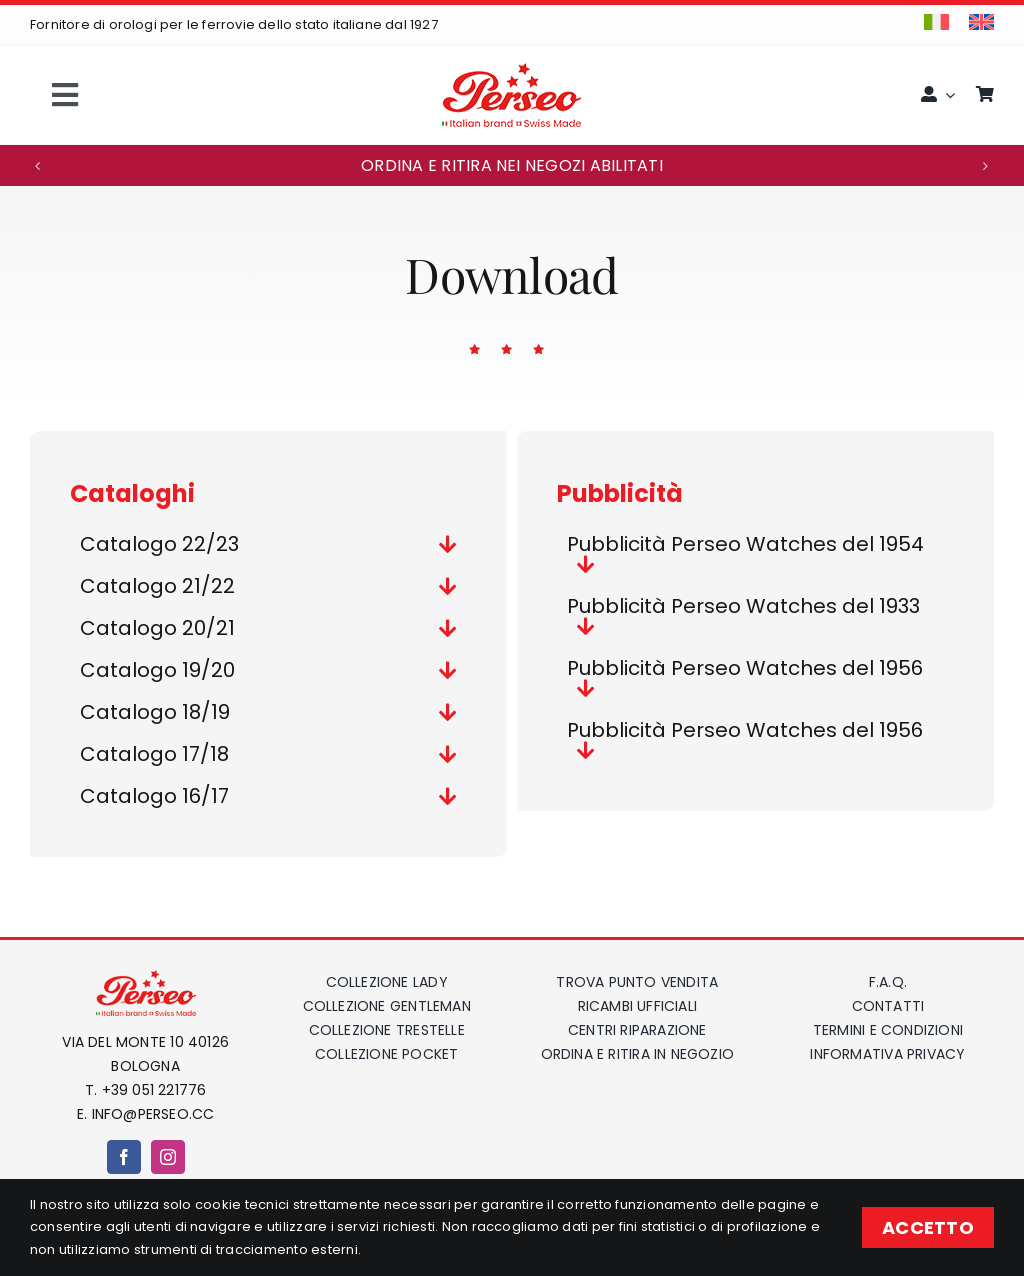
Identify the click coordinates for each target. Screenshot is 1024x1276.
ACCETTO (928, 1227)
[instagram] (168, 1157)
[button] (38, 166)
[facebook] (124, 1157)
